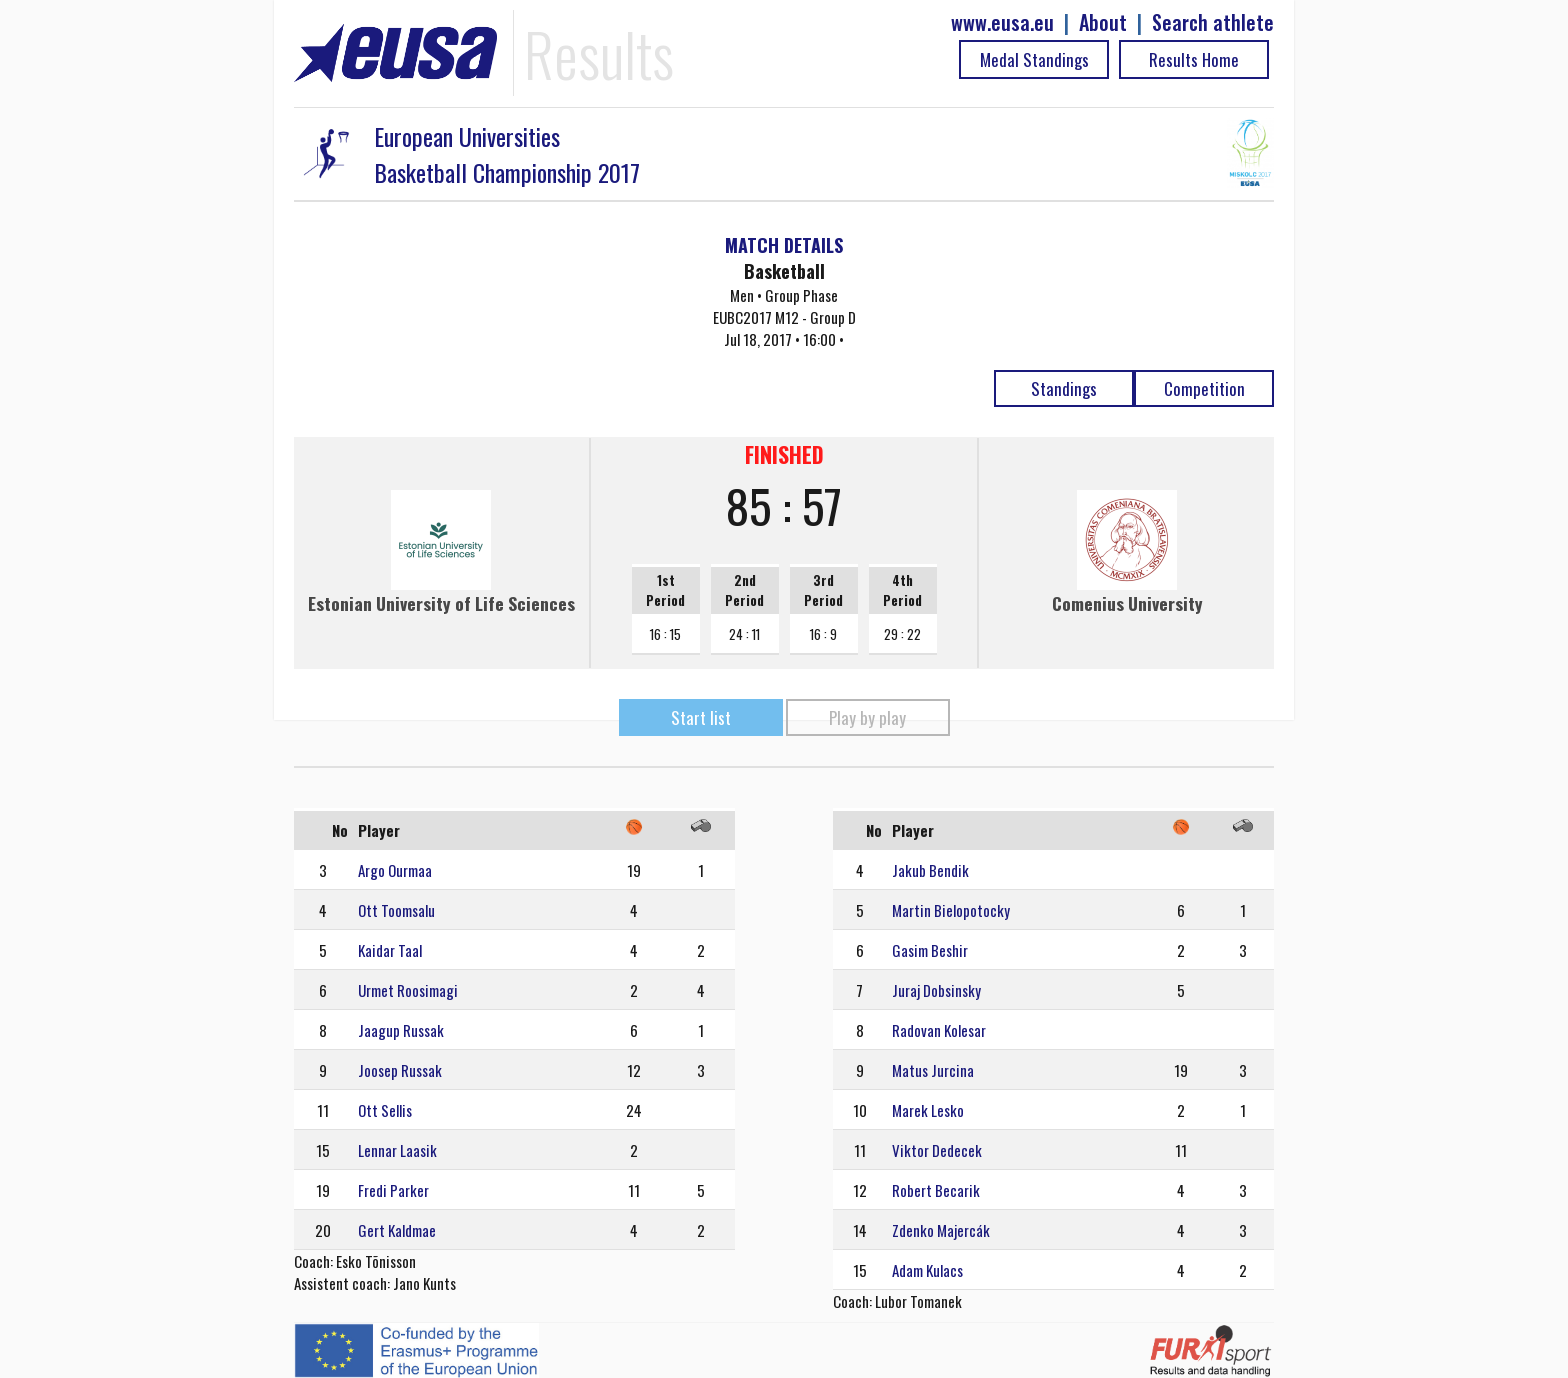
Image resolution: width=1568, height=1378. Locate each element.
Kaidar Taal (390, 950)
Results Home (1194, 59)
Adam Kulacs (927, 1270)
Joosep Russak (400, 1070)
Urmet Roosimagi (408, 990)
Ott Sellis (385, 1110)
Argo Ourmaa (395, 870)
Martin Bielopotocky (951, 910)
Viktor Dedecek (937, 1150)
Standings (1064, 388)
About (1103, 22)
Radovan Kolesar (939, 1030)
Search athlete (1213, 22)
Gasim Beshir (930, 950)
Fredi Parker (393, 1190)
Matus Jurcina (933, 1070)
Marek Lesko (928, 1110)
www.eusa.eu (1002, 22)
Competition (1204, 388)
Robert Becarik (936, 1190)
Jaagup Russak (401, 1030)
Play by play (867, 717)
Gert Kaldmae (397, 1230)
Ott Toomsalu (396, 910)
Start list (701, 717)
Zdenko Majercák (941, 1230)
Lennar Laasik (397, 1150)
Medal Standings (1034, 59)
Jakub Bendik (930, 870)
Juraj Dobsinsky (936, 990)
